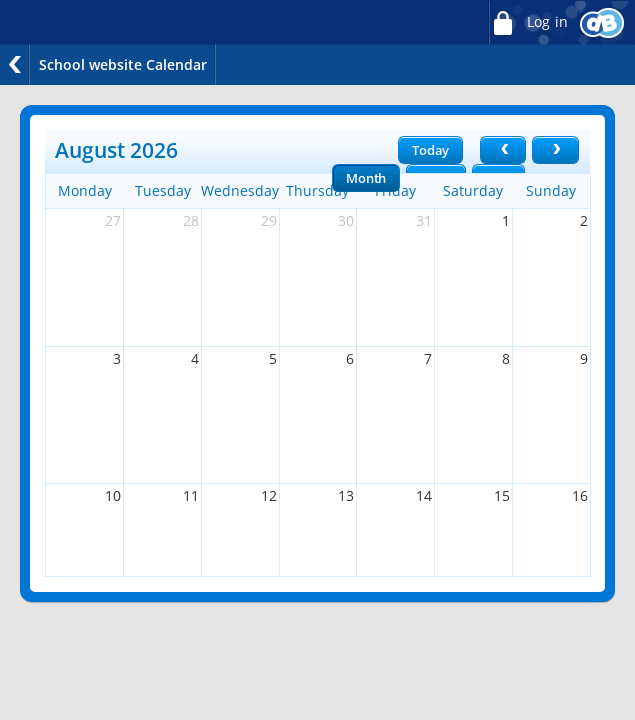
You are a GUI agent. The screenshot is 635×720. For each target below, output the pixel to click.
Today (430, 150)
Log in (528, 22)
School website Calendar (123, 64)
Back (15, 64)
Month (366, 178)
